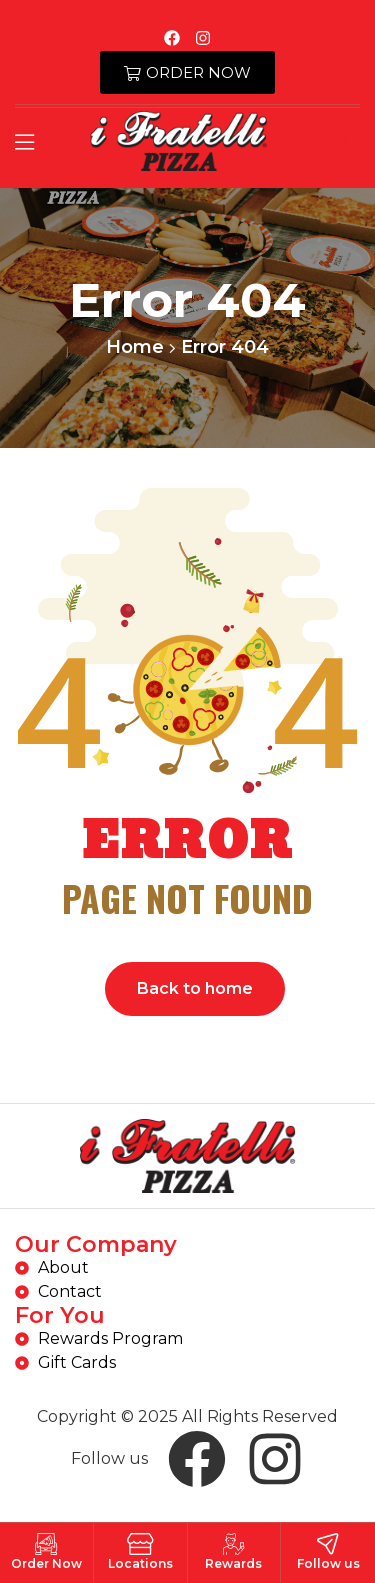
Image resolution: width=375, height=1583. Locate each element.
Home (135, 347)
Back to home (195, 988)
